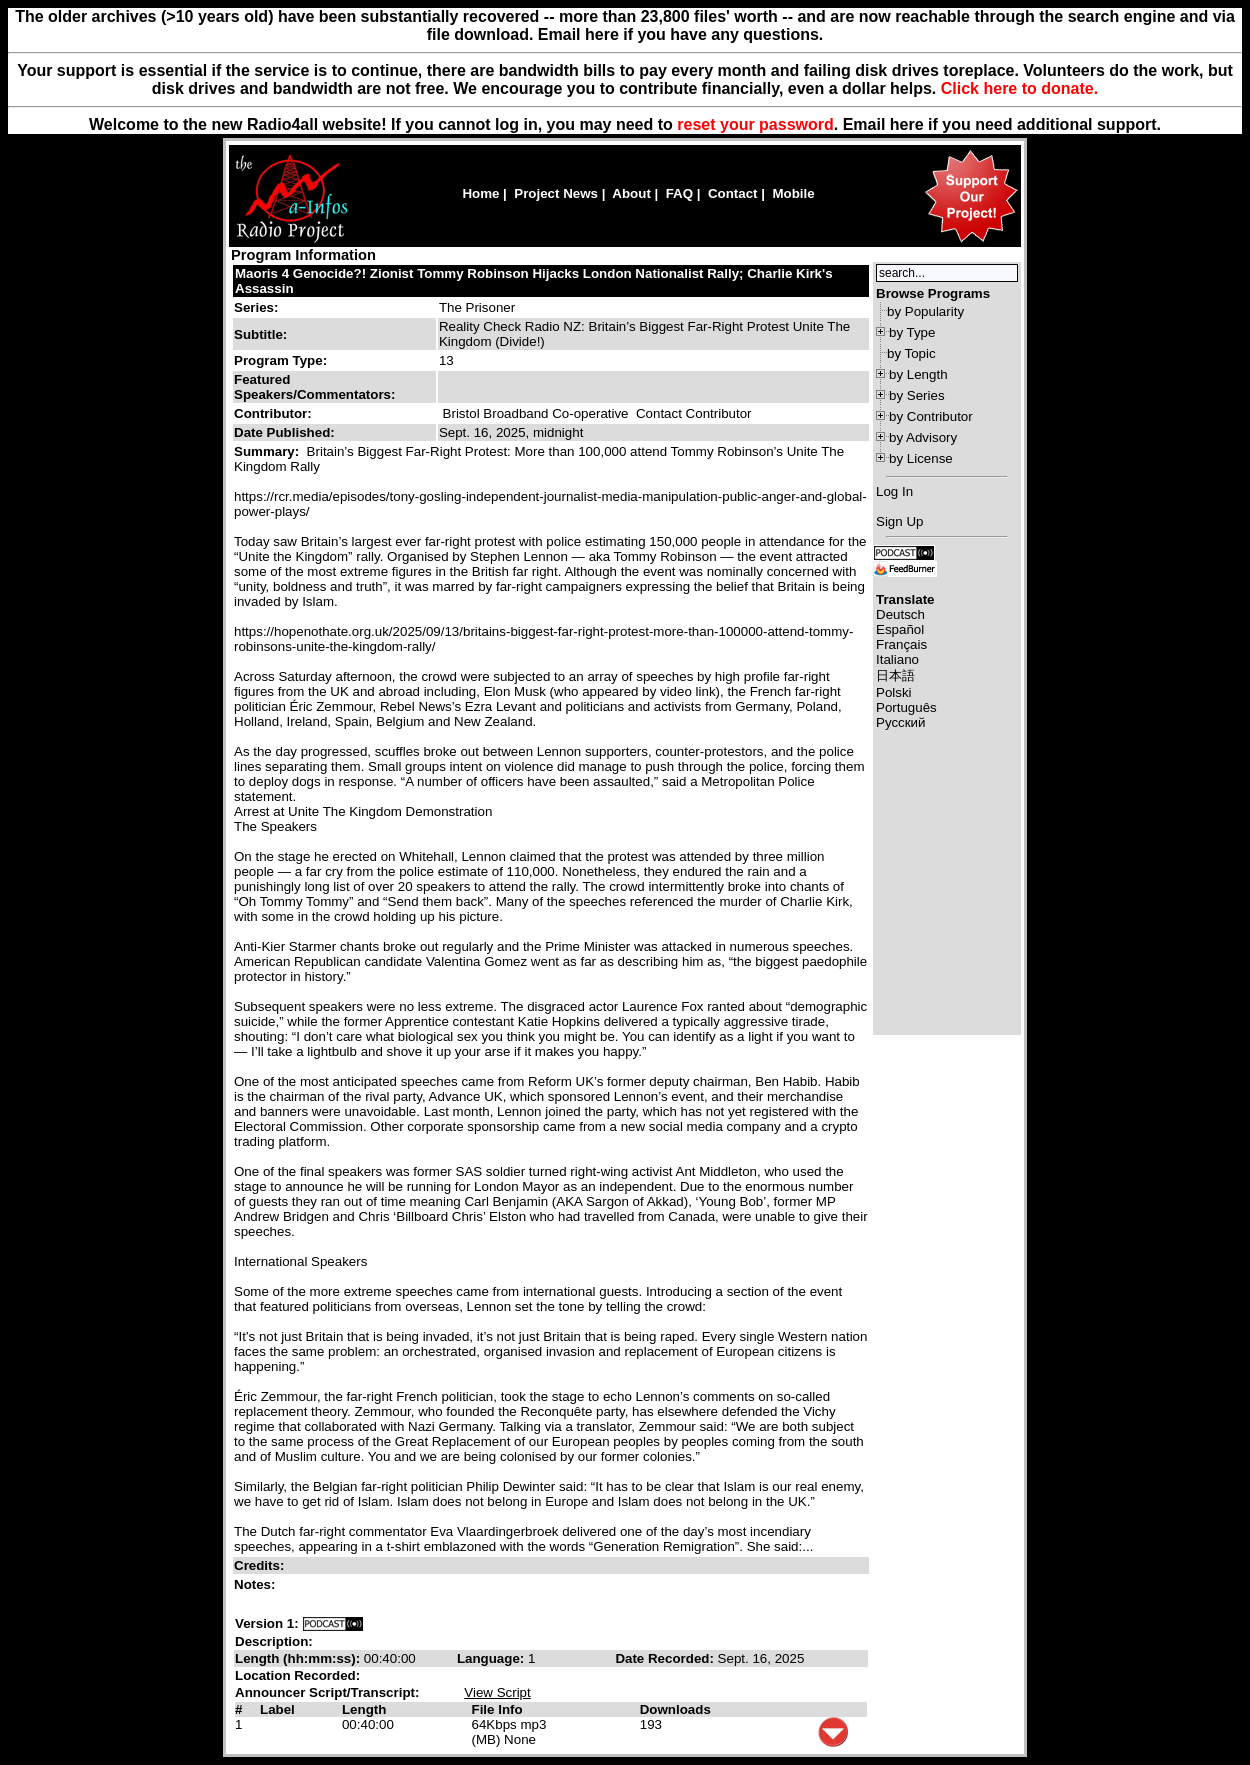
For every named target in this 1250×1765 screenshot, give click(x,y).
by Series (917, 395)
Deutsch (900, 614)
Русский (900, 722)
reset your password (755, 124)
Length (364, 1709)
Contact (733, 193)
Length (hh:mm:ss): (299, 1658)
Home (480, 193)
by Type (912, 332)
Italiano (897, 659)
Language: (492, 1658)
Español (900, 629)
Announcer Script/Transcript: (327, 1692)
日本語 (895, 675)
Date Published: (284, 432)
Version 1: (267, 1623)
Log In (894, 491)
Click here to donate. (1019, 88)
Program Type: (280, 360)
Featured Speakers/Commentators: (314, 387)
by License (921, 458)
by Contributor (931, 416)
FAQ (679, 193)
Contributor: (273, 413)
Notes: (256, 1584)
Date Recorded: (666, 1658)
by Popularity (925, 311)
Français (901, 644)
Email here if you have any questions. (680, 34)
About (631, 193)
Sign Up (899, 521)
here (907, 124)
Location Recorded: (297, 1675)
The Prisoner (477, 307)
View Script (497, 1692)
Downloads (675, 1709)
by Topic (911, 353)
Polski (894, 692)
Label (277, 1709)
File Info (497, 1709)
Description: (274, 1641)
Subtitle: (260, 334)
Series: (256, 307)
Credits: (261, 1565)
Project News (556, 193)
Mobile (793, 193)
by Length (918, 374)
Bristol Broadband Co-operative (536, 413)
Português (906, 707)
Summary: (268, 451)
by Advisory (923, 437)
